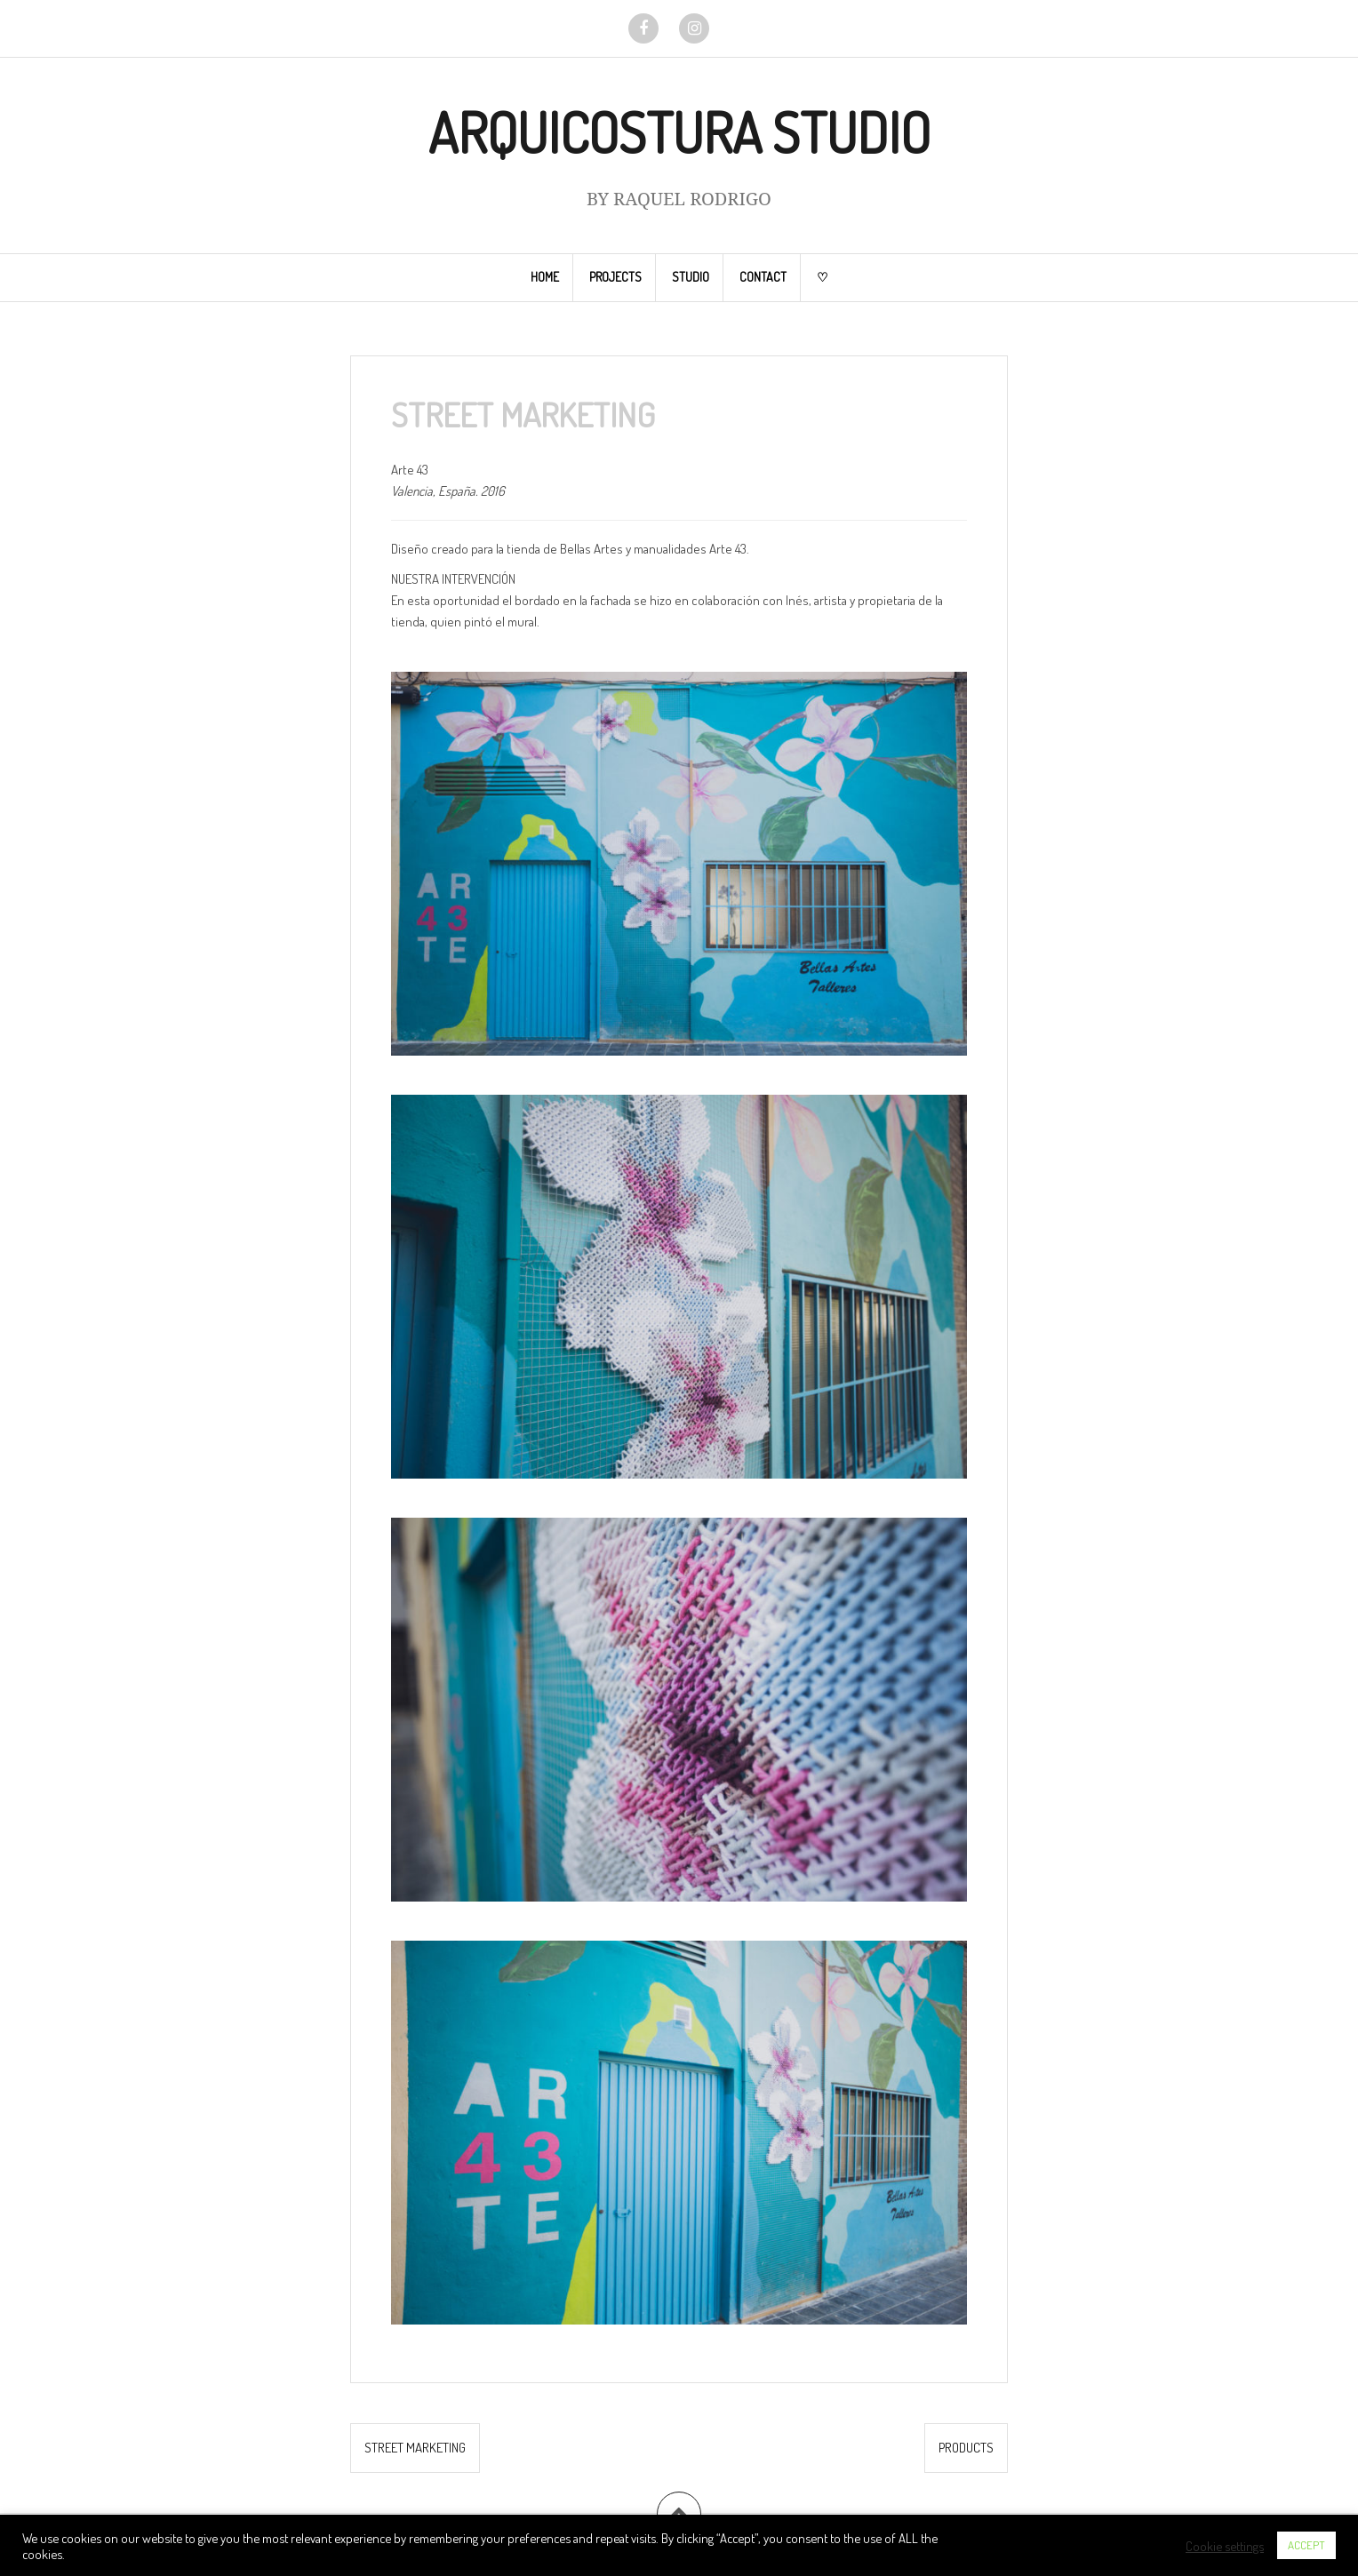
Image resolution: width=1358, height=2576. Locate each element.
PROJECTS (615, 276)
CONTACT (763, 276)
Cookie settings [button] (1225, 2546)
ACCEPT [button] (1306, 2545)
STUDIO (690, 276)
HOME (545, 276)
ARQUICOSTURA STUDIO (679, 132)
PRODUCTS (966, 2447)
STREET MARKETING (415, 2447)
